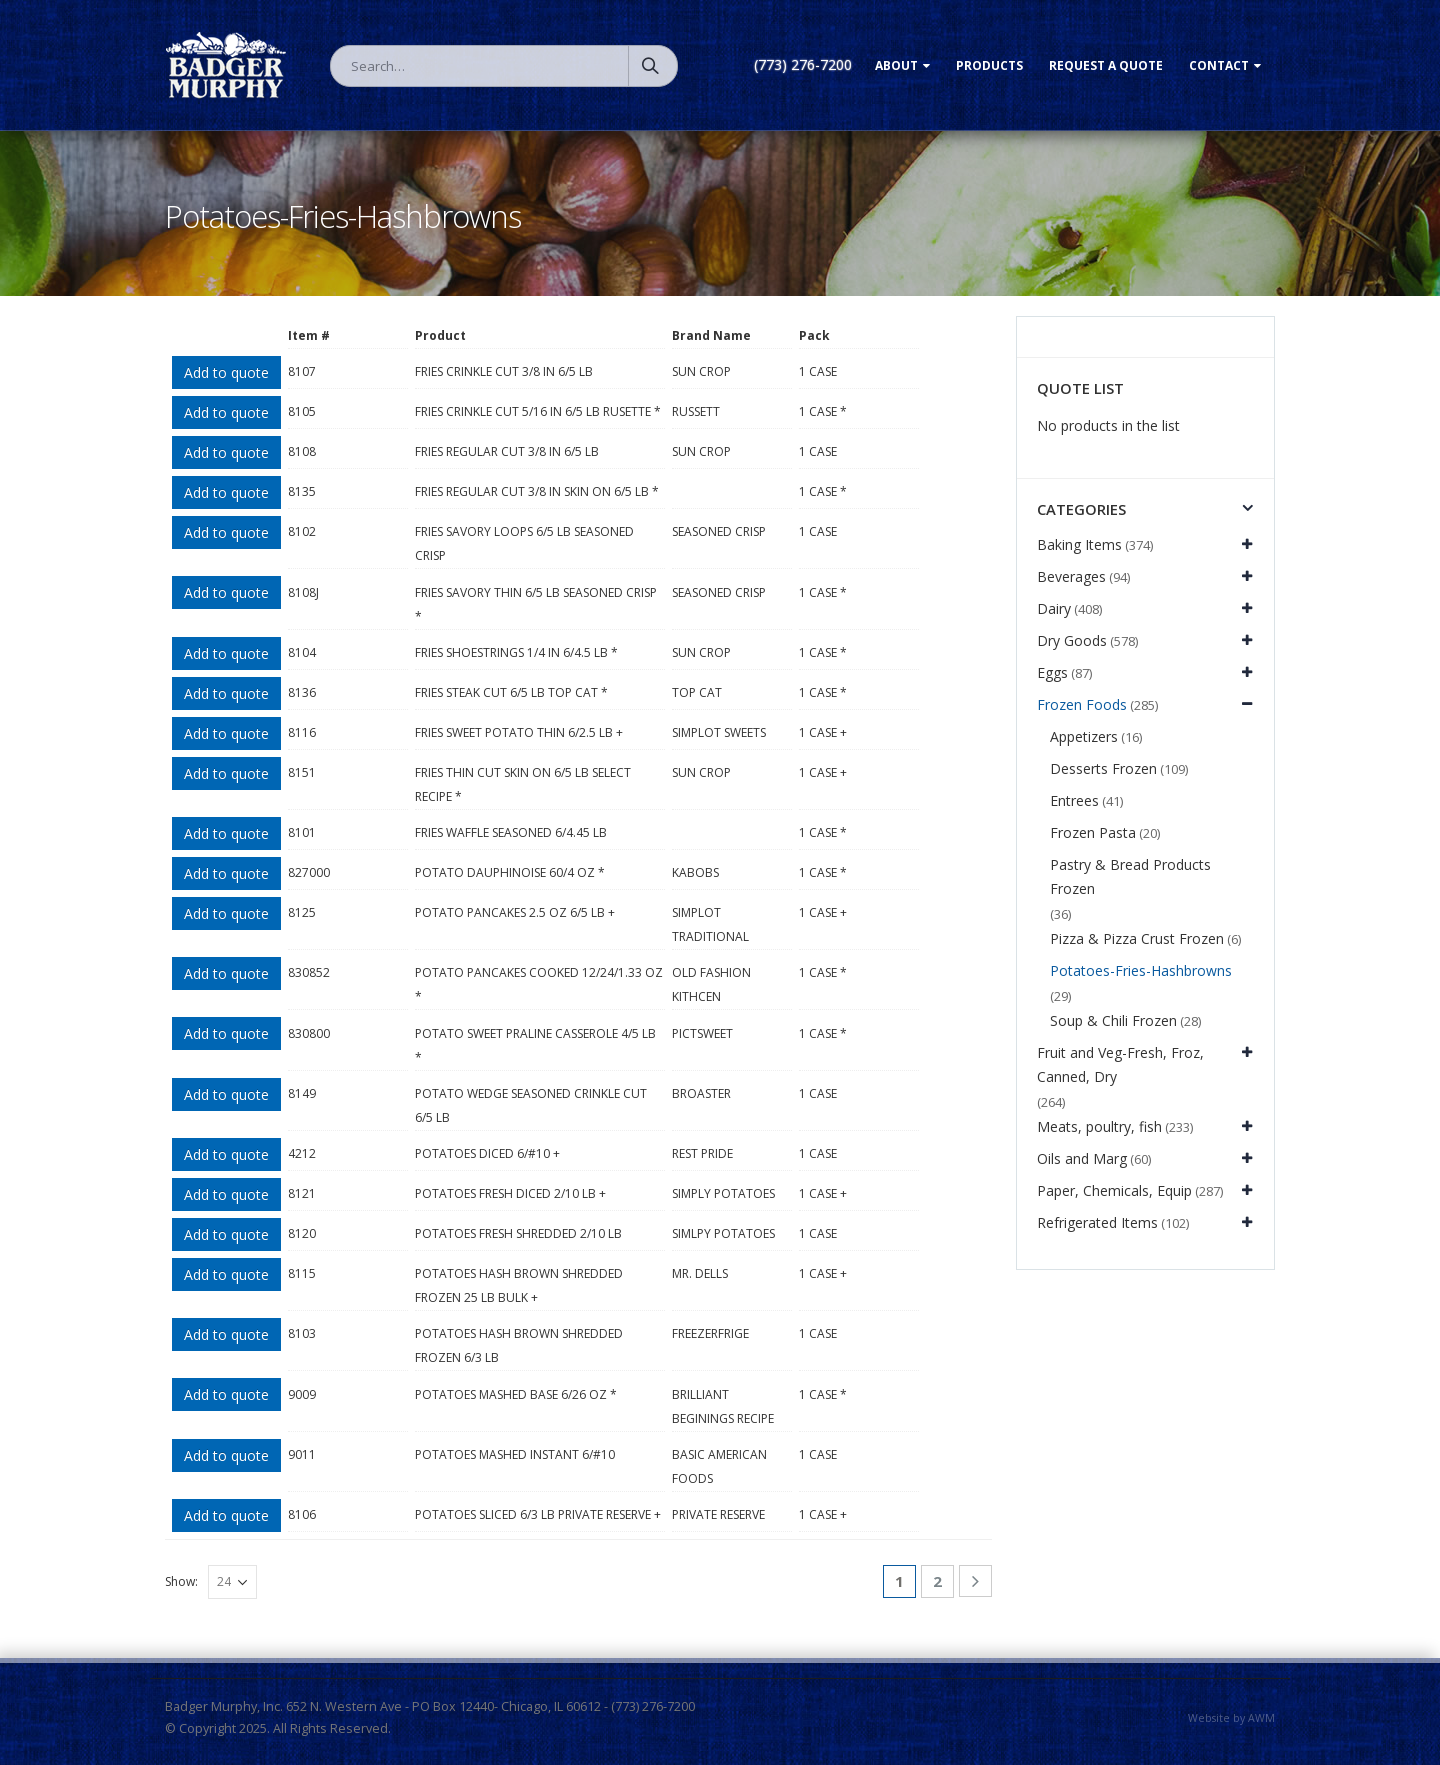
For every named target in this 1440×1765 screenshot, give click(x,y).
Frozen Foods (1082, 704)
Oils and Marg (1082, 1158)
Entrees (1074, 800)
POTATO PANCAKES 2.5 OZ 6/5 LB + (515, 912)
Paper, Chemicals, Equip (1114, 1190)
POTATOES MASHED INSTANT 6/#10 (515, 1454)
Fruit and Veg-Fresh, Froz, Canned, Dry (1120, 1064)
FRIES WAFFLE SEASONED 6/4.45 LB (511, 832)
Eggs (1052, 672)
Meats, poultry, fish (1099, 1126)
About (896, 65)
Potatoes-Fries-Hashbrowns (1141, 970)
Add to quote (226, 372)
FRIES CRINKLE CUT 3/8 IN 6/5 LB (504, 371)
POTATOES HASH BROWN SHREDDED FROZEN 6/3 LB (519, 1345)
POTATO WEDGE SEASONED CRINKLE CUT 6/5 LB (531, 1105)
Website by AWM (1231, 1718)
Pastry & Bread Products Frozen (1130, 876)
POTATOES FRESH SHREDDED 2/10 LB (518, 1233)
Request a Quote (1106, 65)
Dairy (1054, 608)
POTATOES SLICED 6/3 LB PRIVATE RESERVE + (538, 1514)
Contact (1219, 65)
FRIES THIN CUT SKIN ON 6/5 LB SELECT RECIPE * (523, 784)
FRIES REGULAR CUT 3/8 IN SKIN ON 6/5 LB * (537, 491)
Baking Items (1079, 544)
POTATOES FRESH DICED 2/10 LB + (510, 1193)
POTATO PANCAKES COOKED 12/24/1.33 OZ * (539, 984)
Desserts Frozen (1103, 768)
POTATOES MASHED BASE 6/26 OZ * (516, 1394)
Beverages (1071, 576)
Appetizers (1084, 736)
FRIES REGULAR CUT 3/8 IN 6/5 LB (507, 451)
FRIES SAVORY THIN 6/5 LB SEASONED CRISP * (536, 604)
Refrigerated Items (1097, 1222)
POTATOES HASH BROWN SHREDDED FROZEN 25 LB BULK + (519, 1285)
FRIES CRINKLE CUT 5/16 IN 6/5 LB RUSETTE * (538, 411)
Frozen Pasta (1093, 832)
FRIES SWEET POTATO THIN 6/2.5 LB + (519, 732)
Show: (181, 1581)
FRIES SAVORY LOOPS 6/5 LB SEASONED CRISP (524, 543)
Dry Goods (1072, 640)
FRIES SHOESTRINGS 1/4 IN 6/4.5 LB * (516, 652)
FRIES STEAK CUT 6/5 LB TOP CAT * (511, 692)
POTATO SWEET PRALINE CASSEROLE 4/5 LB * (535, 1045)
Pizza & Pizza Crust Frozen (1137, 938)
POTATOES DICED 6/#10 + (487, 1153)
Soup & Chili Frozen (1113, 1020)
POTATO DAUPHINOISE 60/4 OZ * (510, 872)
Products (989, 65)
